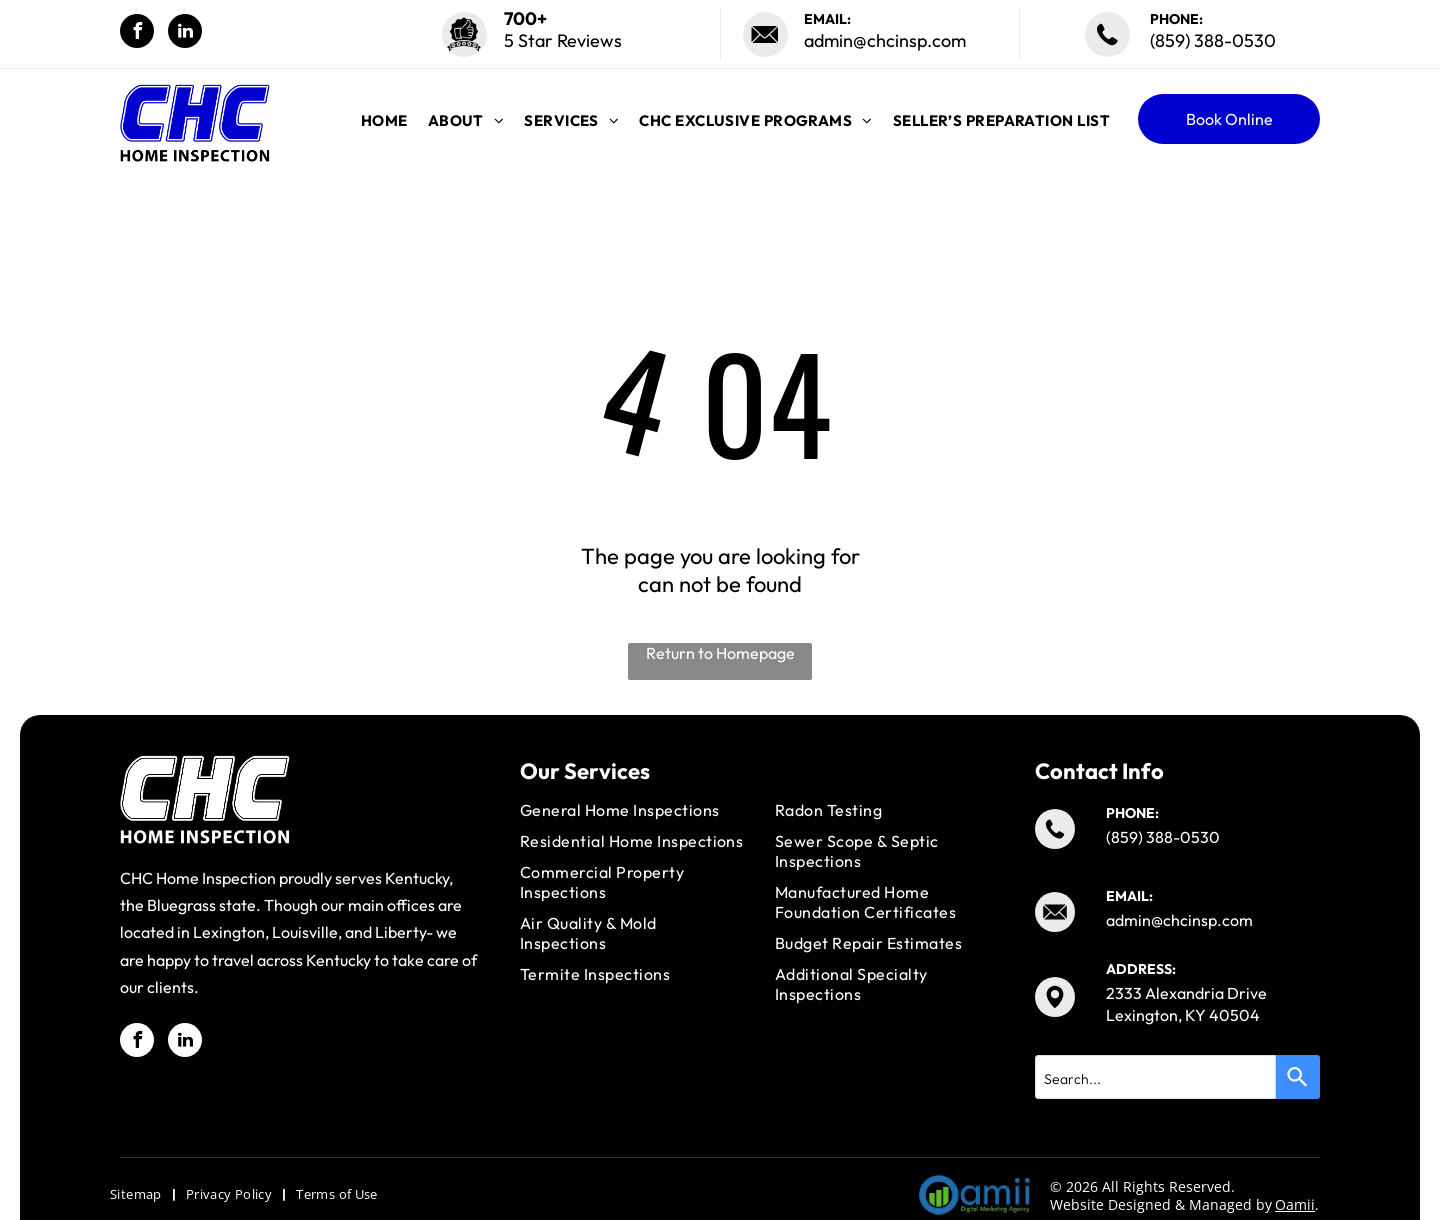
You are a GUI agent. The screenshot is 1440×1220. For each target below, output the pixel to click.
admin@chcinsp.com (885, 40)
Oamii (1295, 1204)
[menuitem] (384, 120)
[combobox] (1155, 1077)
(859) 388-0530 (1213, 40)
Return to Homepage (720, 653)
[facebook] (137, 33)
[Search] (1298, 1077)
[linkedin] (185, 33)
